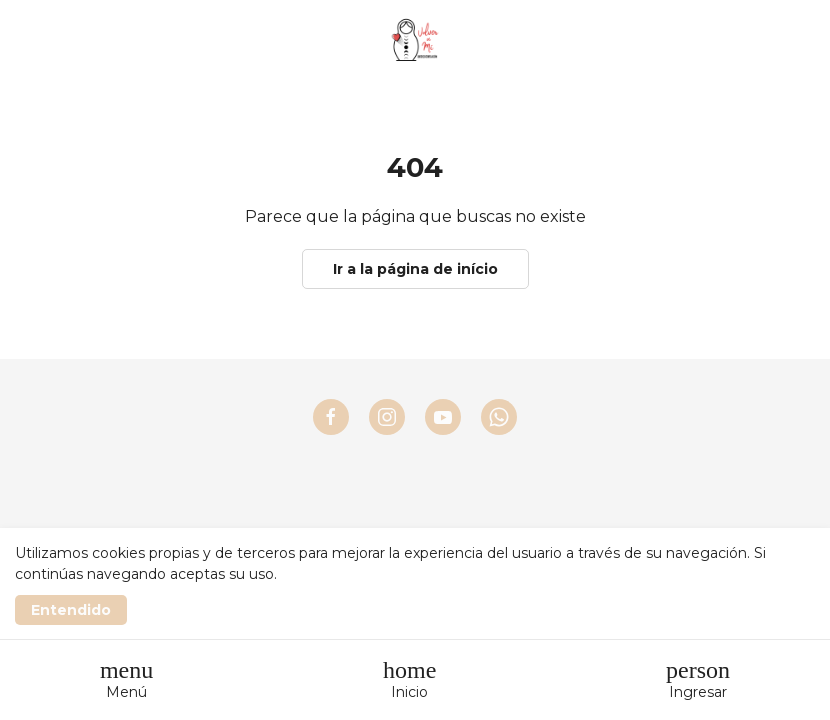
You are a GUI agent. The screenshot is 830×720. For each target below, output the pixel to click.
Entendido (71, 610)
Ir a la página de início (415, 269)
